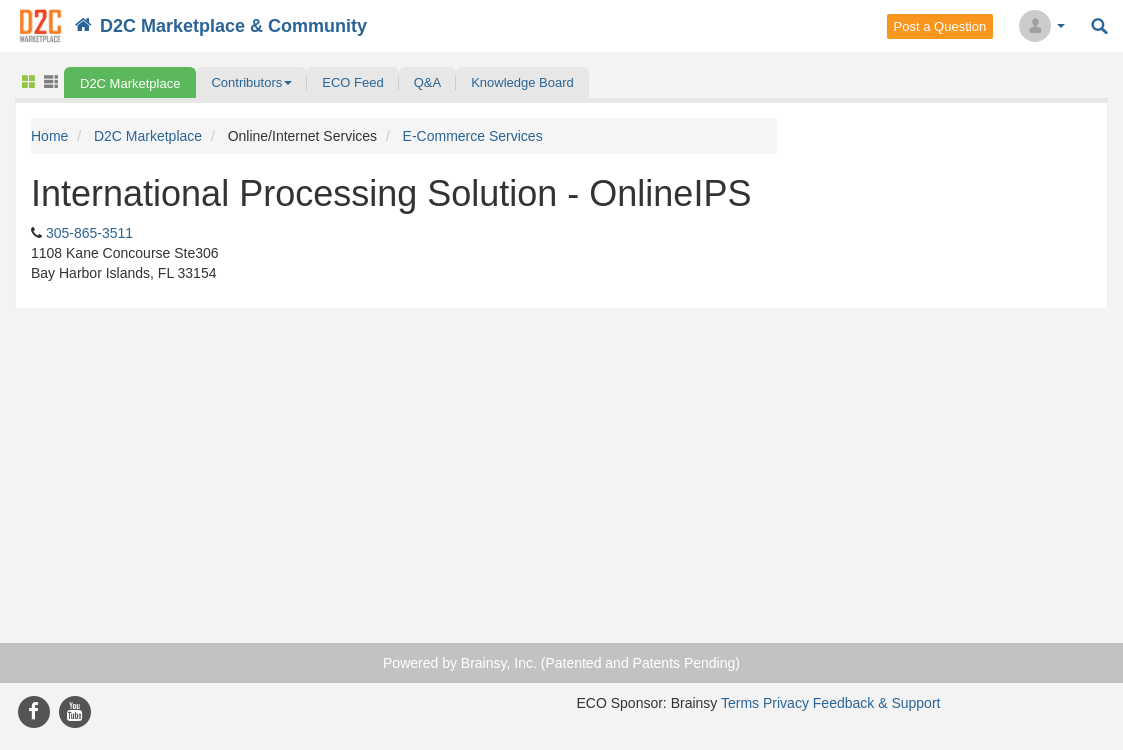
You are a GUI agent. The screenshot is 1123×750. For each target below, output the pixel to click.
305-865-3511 (89, 233)
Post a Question (940, 26)
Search (1099, 26)
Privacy (786, 703)
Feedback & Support (877, 703)
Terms (740, 703)
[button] (251, 82)
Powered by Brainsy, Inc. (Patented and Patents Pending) (561, 663)
